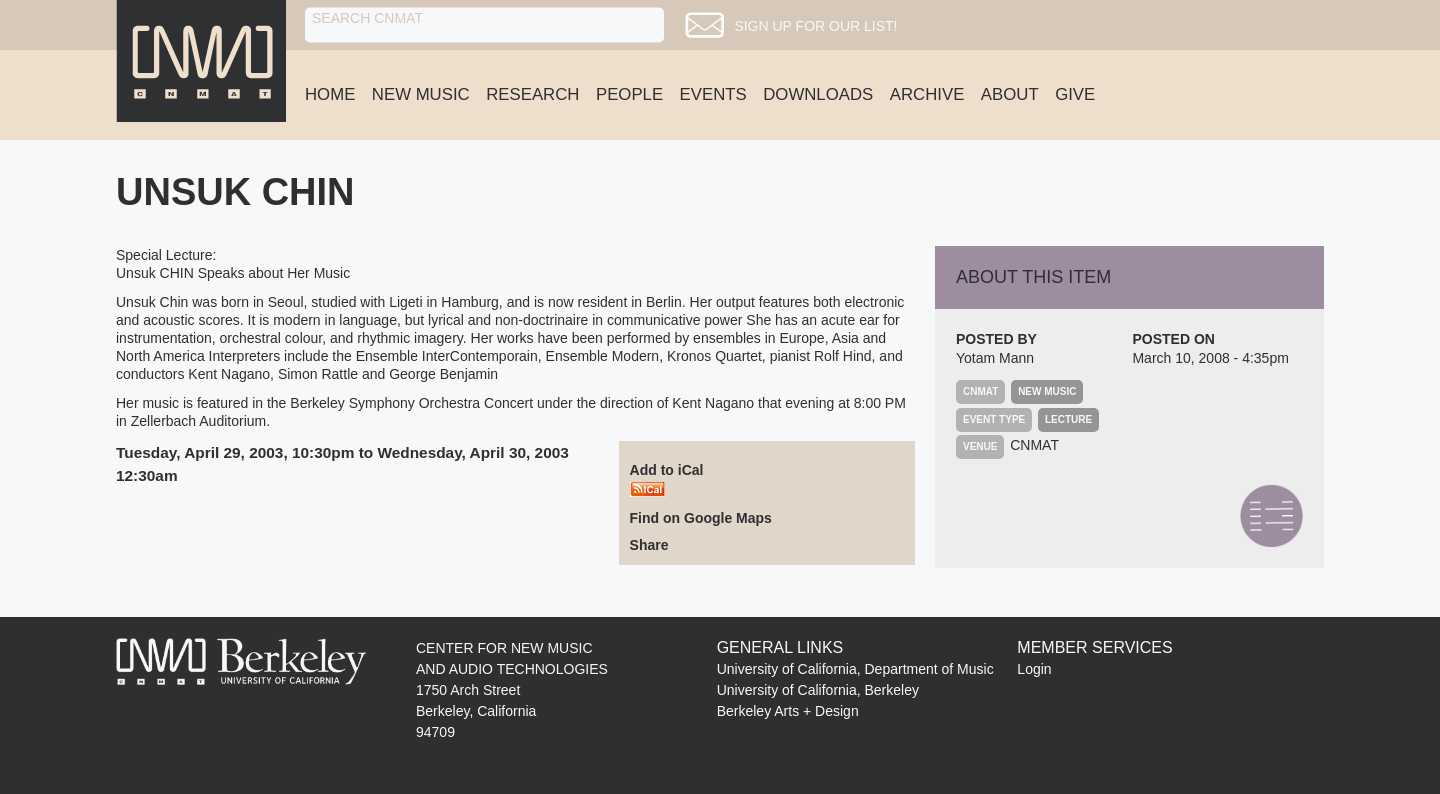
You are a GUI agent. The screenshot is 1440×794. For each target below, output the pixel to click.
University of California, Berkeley (818, 690)
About (1010, 94)
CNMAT (1034, 445)
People (629, 94)
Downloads (818, 94)
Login (1034, 669)
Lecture (1068, 419)
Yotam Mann (995, 358)
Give (1075, 94)
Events (713, 94)
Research (532, 94)
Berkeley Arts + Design (788, 711)
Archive (927, 94)
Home (330, 94)
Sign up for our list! (836, 26)
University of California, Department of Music (855, 669)
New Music (421, 94)
